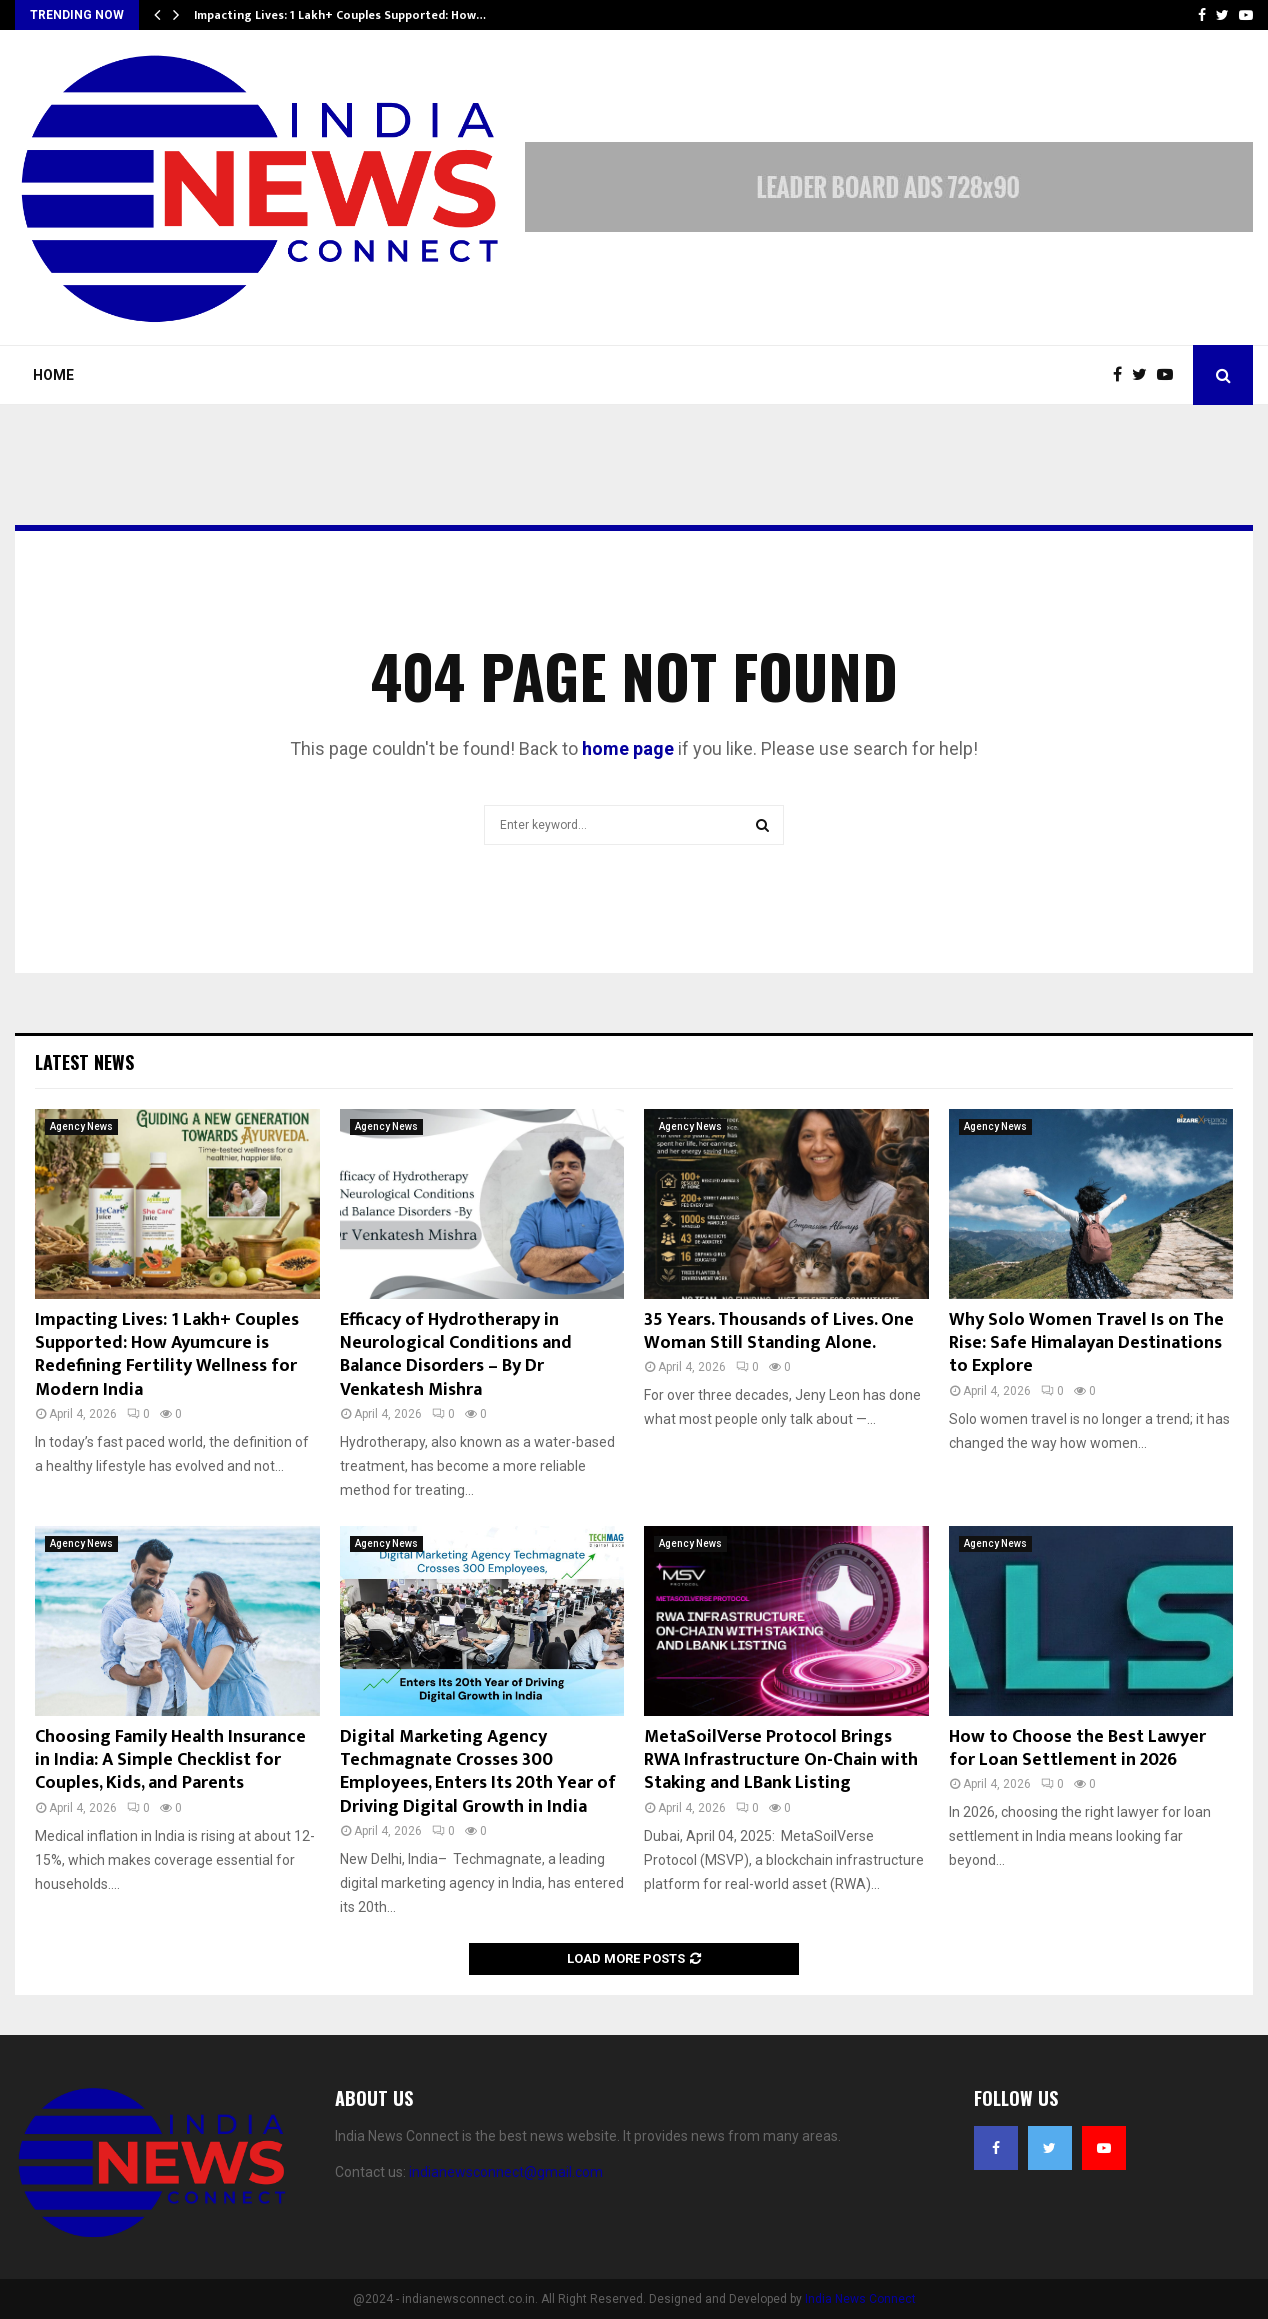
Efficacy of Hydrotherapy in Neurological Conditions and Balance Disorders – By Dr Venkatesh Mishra (456, 1355)
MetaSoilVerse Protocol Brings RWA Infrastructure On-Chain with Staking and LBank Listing (781, 1760)
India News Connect (860, 2299)
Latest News (84, 1062)
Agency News (81, 1126)
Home (53, 375)
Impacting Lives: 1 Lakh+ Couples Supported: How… (340, 15)
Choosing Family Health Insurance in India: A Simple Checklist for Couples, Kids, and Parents (170, 1760)
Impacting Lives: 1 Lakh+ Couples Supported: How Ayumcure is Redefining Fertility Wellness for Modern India (167, 1355)
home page (628, 748)
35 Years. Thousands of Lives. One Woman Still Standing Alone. (779, 1331)
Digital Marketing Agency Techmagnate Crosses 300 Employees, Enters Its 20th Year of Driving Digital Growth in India (478, 1772)
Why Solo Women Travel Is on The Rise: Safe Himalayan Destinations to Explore (1086, 1343)
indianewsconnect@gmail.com (506, 2172)
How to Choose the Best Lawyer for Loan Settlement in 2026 (1077, 1748)
